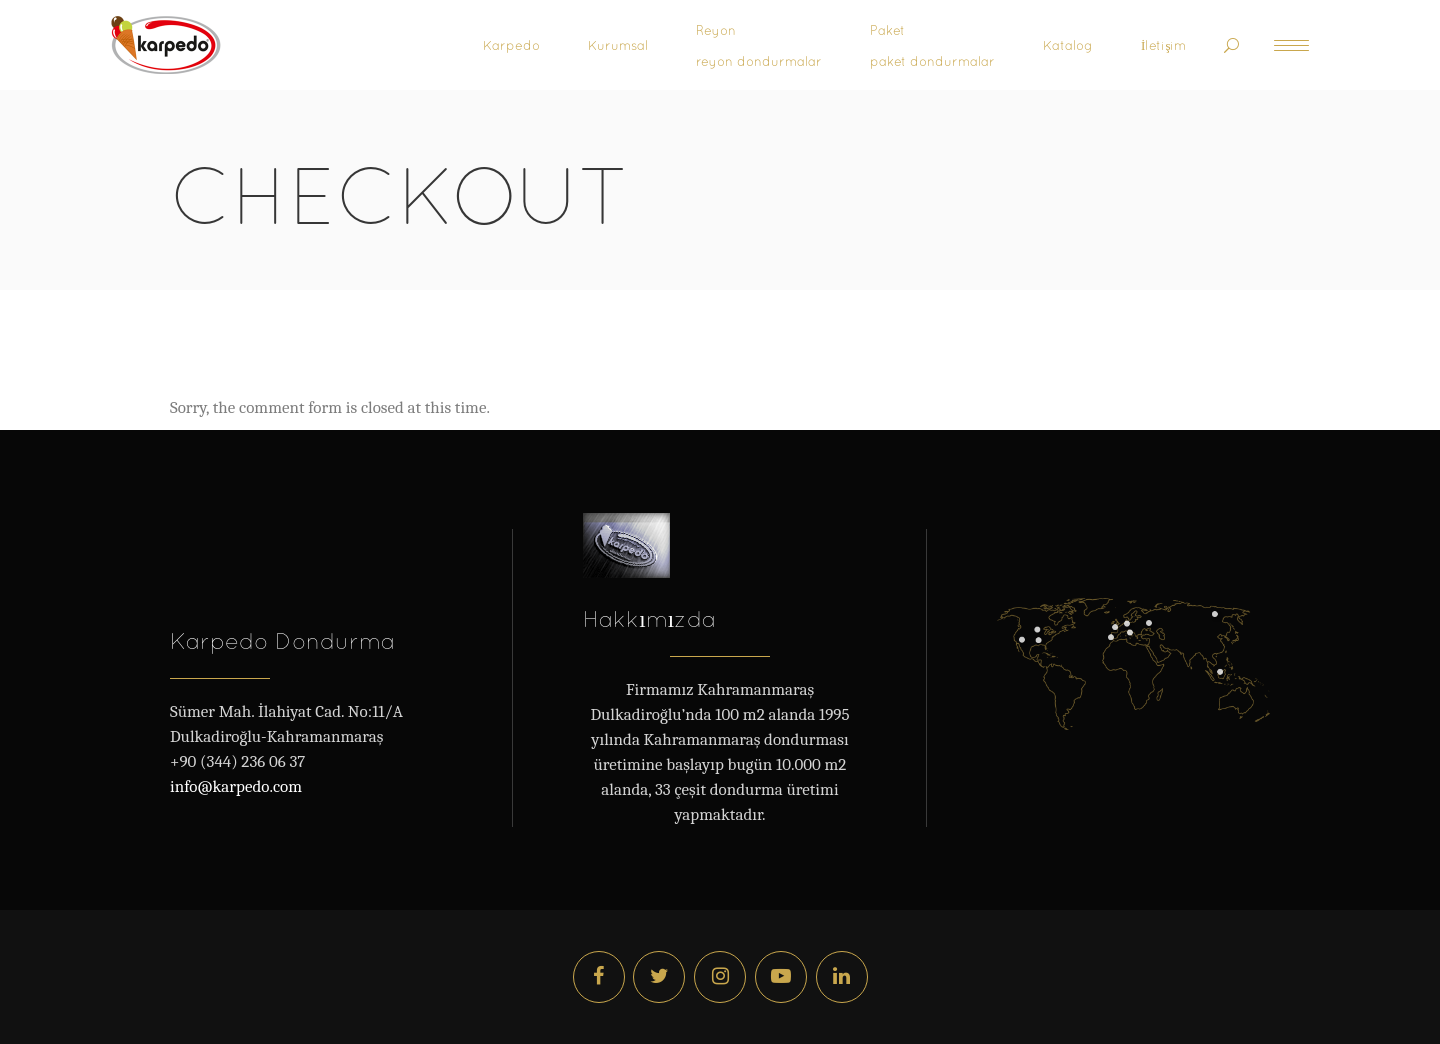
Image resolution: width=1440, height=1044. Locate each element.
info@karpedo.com (236, 786)
